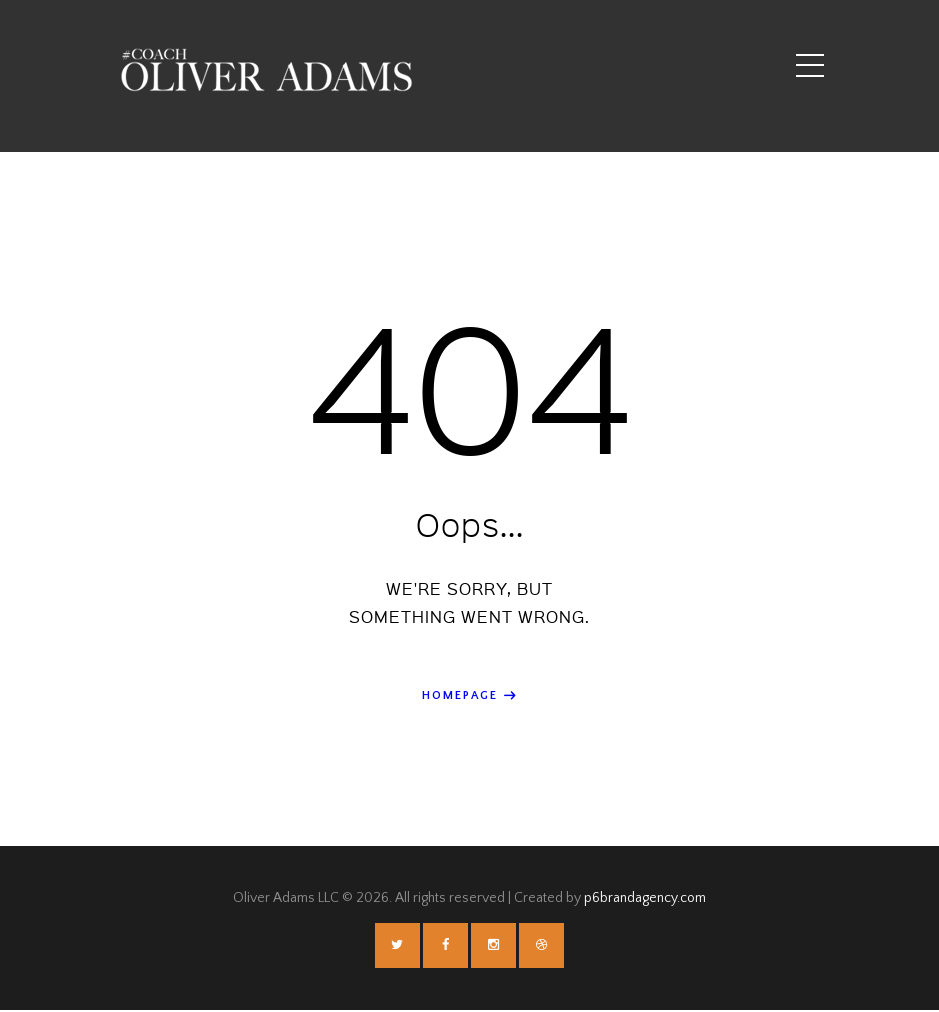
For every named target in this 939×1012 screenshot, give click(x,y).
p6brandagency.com (645, 899)
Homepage (460, 695)
